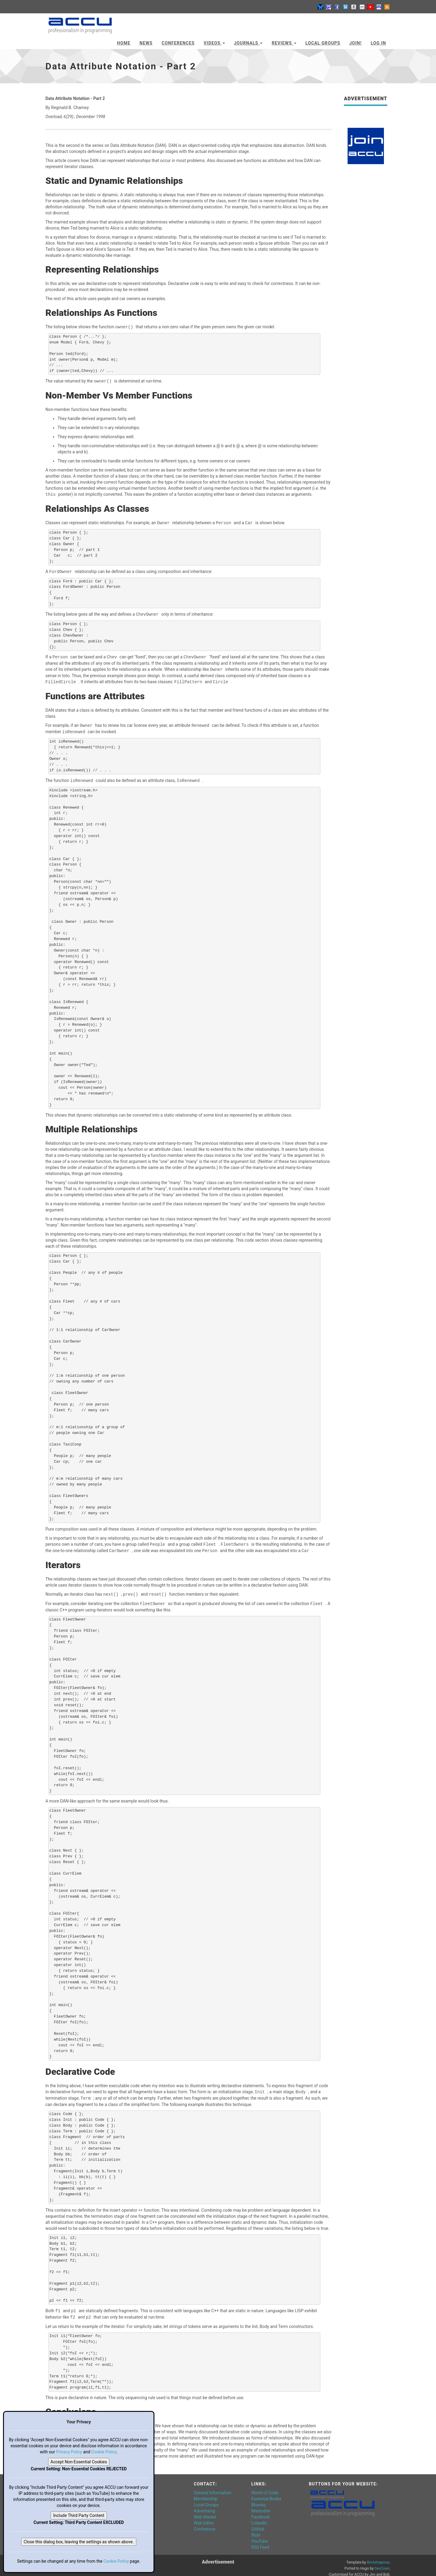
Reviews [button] (284, 43)
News (146, 43)
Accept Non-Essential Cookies (79, 2461)
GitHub (257, 2523)
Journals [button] (248, 43)
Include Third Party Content (78, 2515)
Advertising (204, 2504)
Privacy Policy (69, 2451)
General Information (212, 2486)
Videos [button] (214, 43)
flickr (256, 2529)
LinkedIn (259, 2517)
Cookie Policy (104, 2451)
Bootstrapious (378, 2556)
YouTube (259, 2535)
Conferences (178, 43)
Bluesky (258, 2498)
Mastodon (260, 2504)
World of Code (264, 2486)
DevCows (382, 2562)
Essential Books (266, 2492)
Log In (378, 43)
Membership (205, 2492)
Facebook (260, 2510)
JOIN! (355, 43)
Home (123, 43)
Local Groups (323, 43)
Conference (204, 2523)
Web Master (205, 2510)
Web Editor (204, 2517)
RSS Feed (260, 2541)
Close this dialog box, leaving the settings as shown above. (79, 2541)
